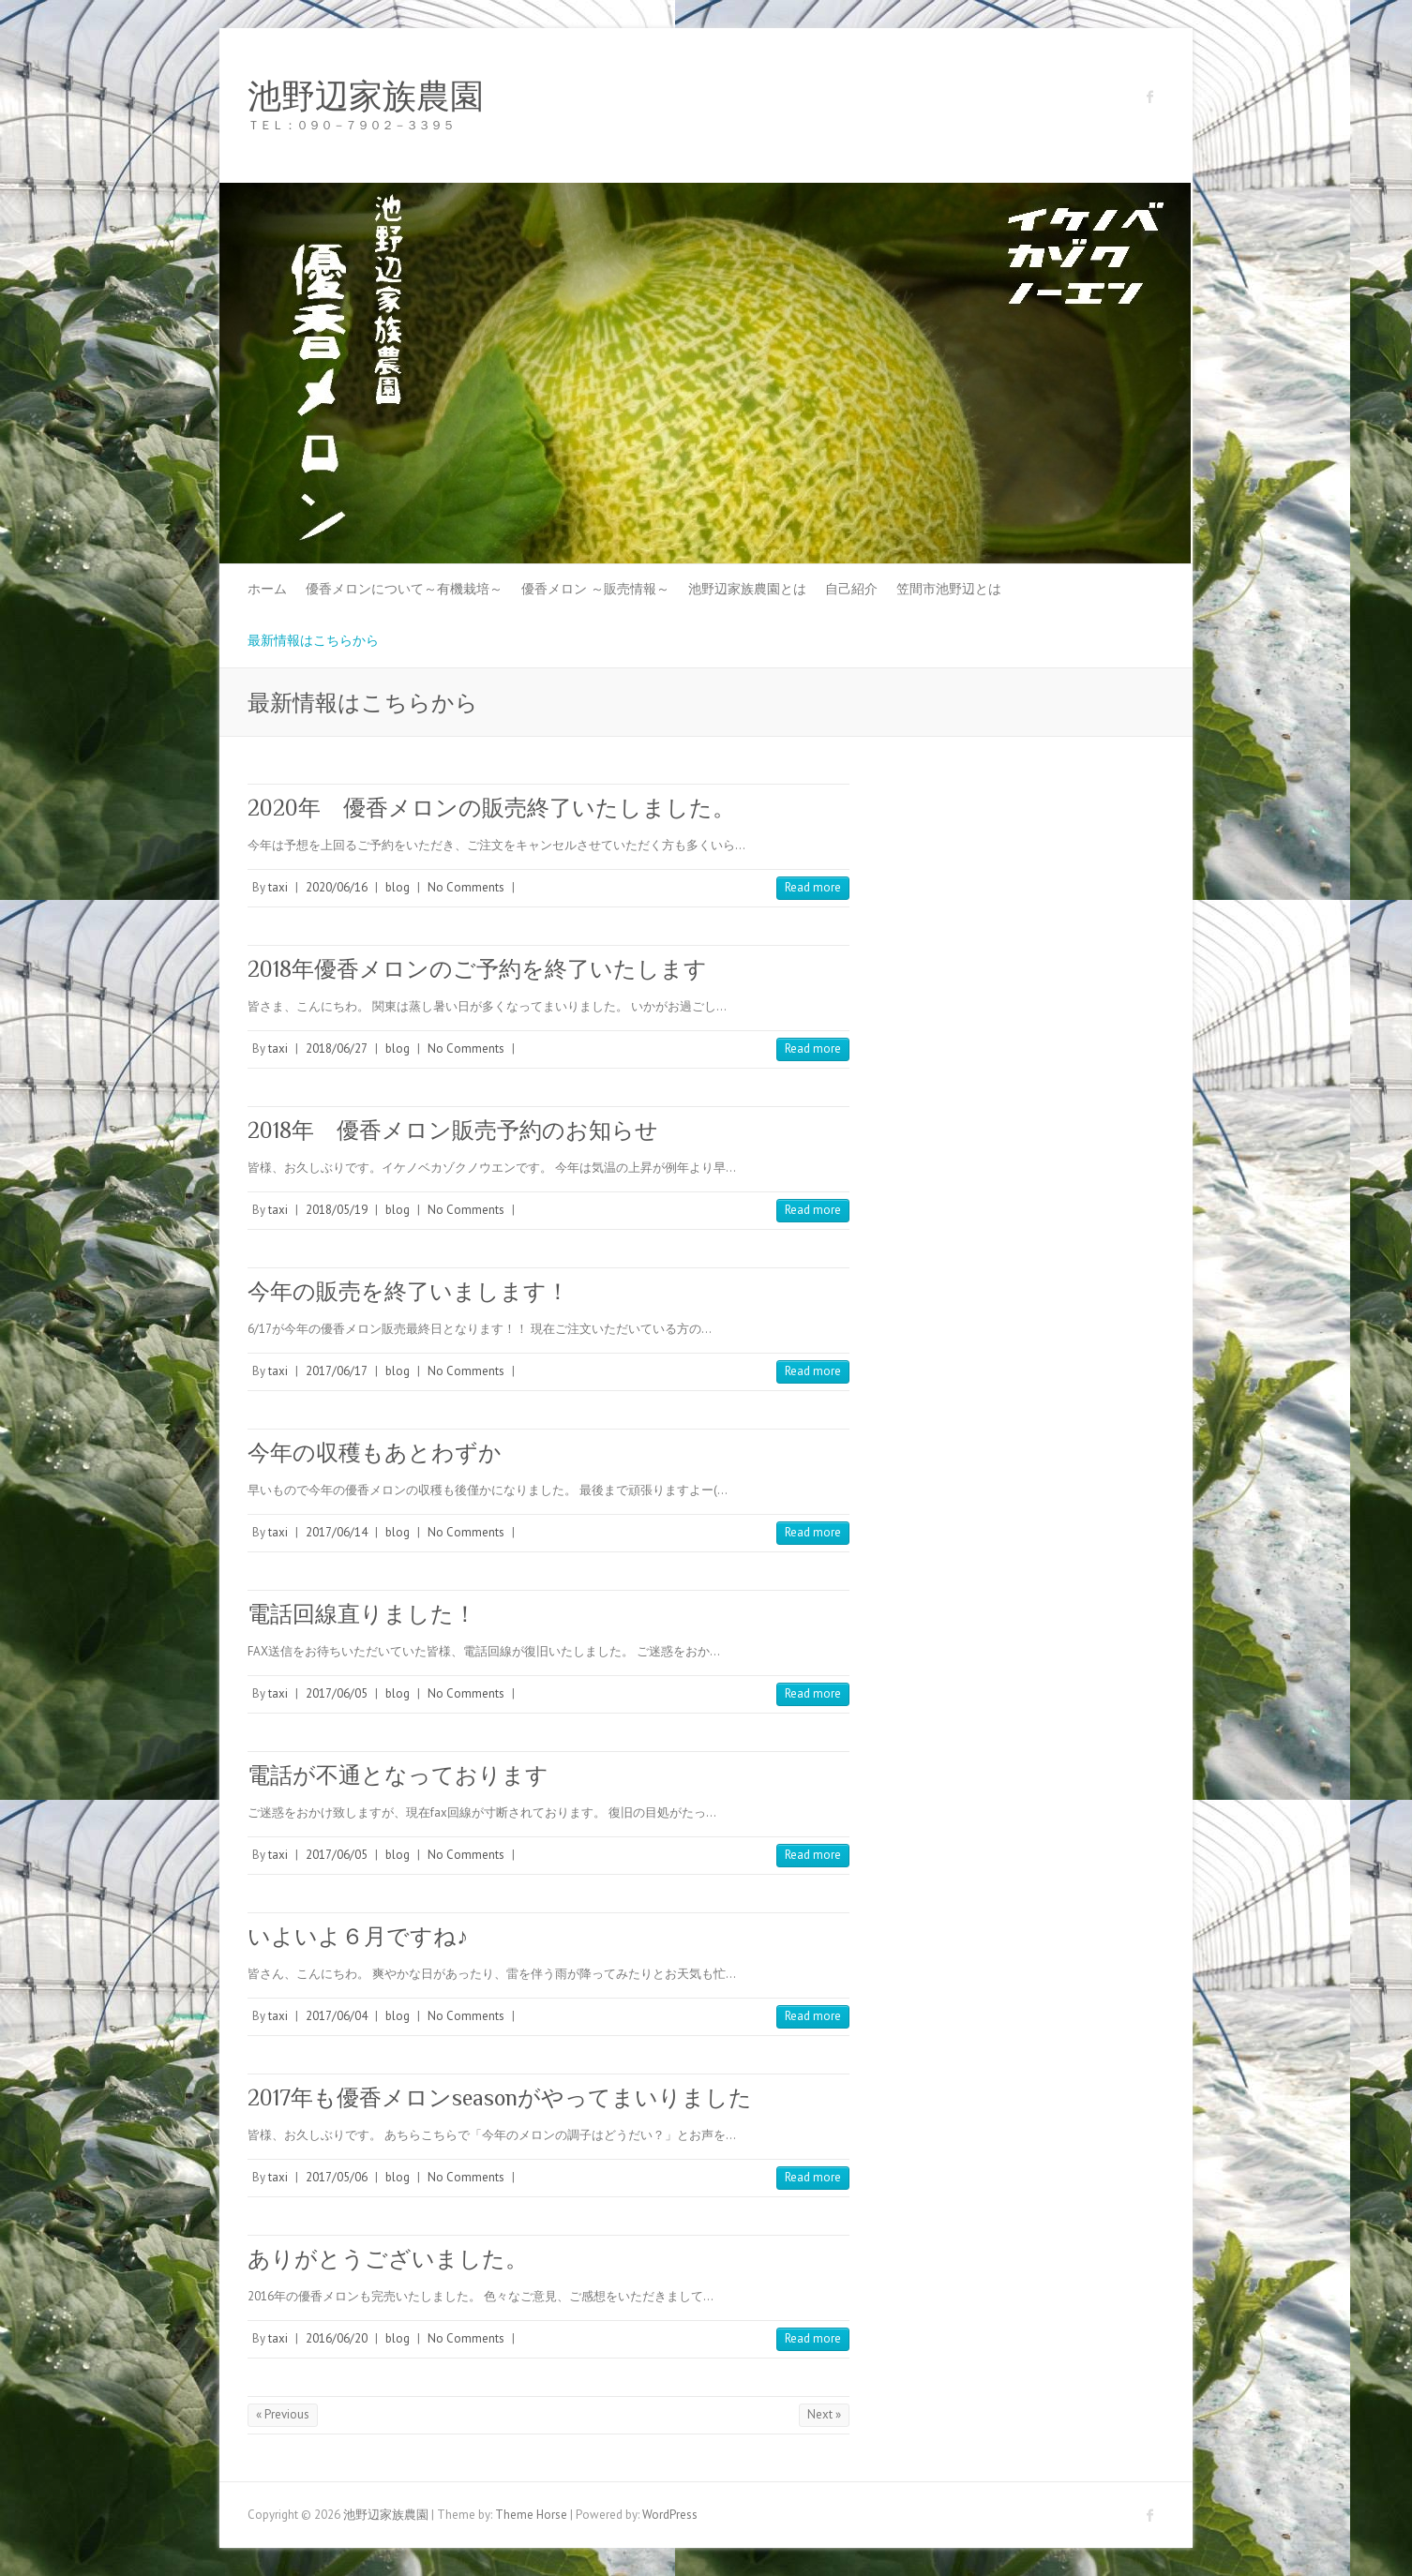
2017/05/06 (337, 2177)
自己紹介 (851, 588)
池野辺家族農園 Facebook (1150, 96)
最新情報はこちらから (313, 640)
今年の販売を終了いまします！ (408, 1291)
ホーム (267, 588)
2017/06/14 (337, 1532)
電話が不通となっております (398, 1775)
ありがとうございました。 (388, 2258)
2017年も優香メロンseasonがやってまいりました (500, 2097)
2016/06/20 (337, 2338)
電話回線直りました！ (362, 1613)
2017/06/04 (337, 2016)
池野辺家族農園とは (747, 588)
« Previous (282, 2414)
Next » (824, 2414)
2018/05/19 (337, 1210)
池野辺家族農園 (366, 96)
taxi (278, 887)
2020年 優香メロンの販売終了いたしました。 (491, 807)
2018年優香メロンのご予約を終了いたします (477, 968)
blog (397, 887)
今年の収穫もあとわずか (375, 1452)
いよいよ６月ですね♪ (358, 1936)
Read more (813, 887)
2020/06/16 (337, 887)
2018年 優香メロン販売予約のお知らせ (453, 1130)
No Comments (466, 887)
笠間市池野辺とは (948, 588)
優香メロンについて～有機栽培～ (404, 588)
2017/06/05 (337, 1693)
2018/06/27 (337, 1048)
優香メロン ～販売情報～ (595, 588)
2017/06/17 (337, 1371)
